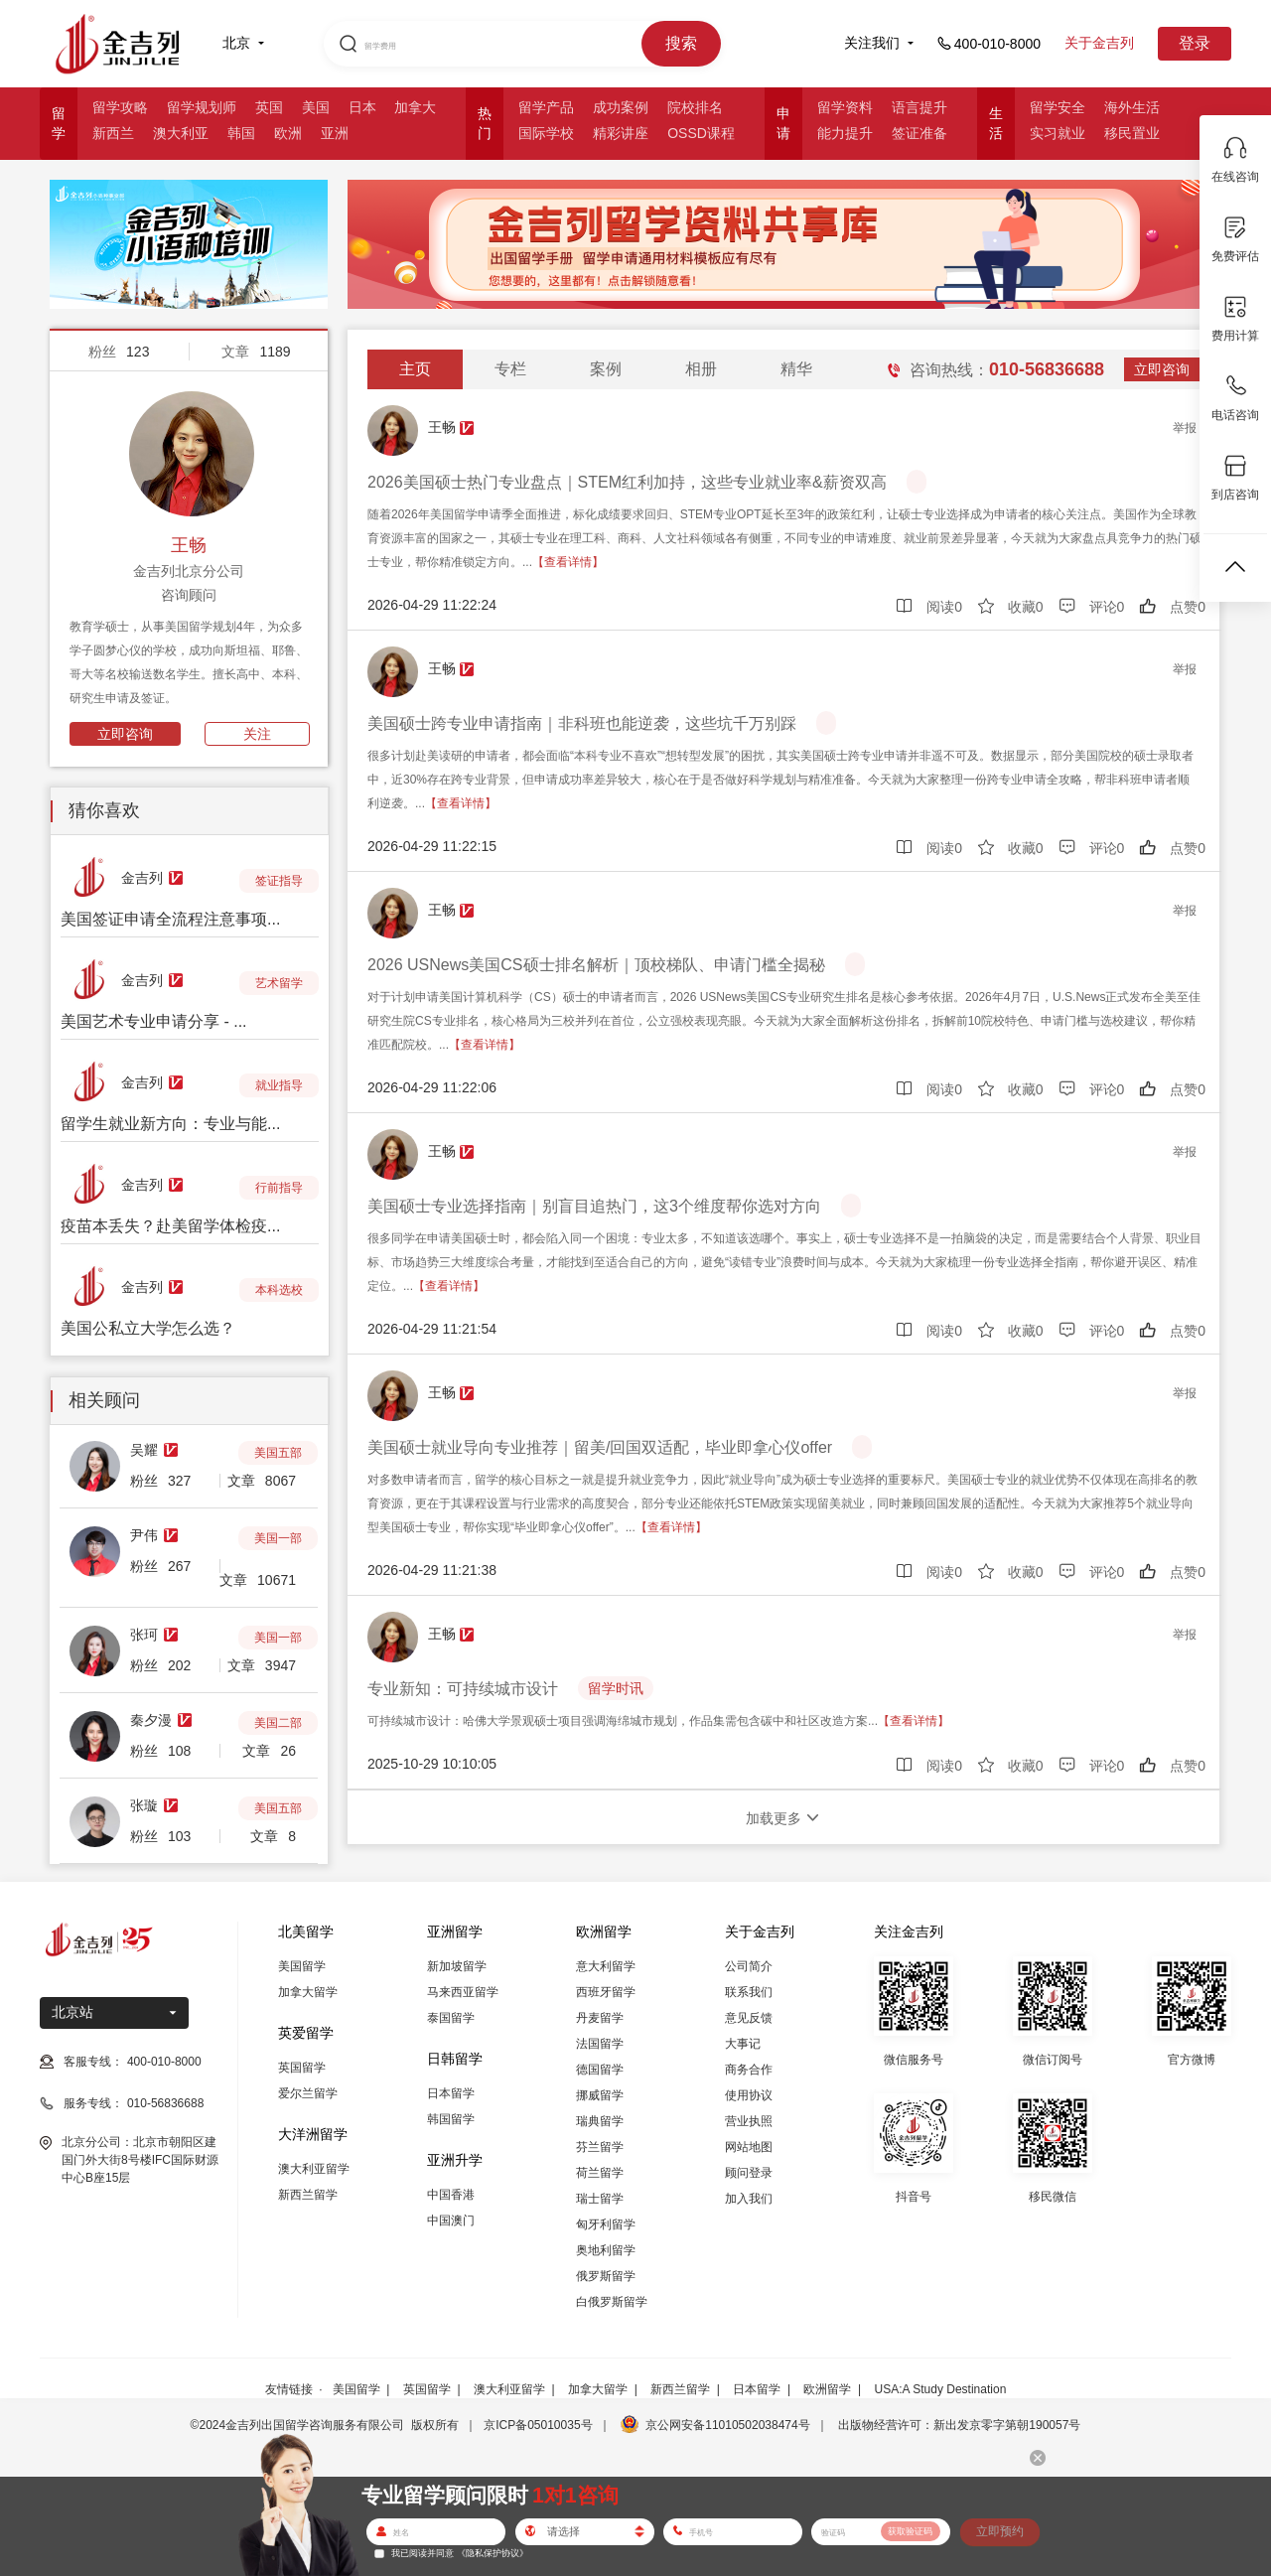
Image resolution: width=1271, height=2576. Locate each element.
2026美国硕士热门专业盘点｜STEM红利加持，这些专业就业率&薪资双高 (627, 482)
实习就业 (1057, 133)
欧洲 (288, 133)
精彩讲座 (620, 133)
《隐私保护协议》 (492, 2553)
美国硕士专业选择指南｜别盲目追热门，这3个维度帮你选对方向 (594, 1206)
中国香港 (451, 2195)
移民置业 (1132, 133)
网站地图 (749, 2147)
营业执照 (749, 2121)
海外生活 (1132, 107)
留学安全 (1057, 107)
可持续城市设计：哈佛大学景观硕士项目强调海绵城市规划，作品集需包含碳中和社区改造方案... (658, 1721)
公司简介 (749, 1966)
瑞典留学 (600, 2121)
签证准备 (919, 133)
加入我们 (749, 2199)
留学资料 (845, 107)
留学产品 (546, 107)
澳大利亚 (181, 133)
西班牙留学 (606, 1992)
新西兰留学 (308, 2195)
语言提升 (919, 107)
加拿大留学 (308, 1992)
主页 (415, 368)
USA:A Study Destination (941, 2389)
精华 (796, 368)
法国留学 (600, 2044)
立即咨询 (125, 734)
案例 (606, 368)
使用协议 (749, 2095)
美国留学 (302, 1966)
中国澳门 (451, 2220)
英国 (269, 107)
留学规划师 (201, 107)
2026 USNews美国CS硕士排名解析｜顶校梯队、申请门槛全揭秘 (596, 964)
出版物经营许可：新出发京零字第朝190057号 (959, 2425)
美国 (316, 107)
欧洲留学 (827, 2389)
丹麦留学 (600, 2018)
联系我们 (749, 1992)
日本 (362, 107)
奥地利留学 (606, 2250)
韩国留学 (451, 2119)
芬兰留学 (600, 2147)
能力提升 (845, 133)
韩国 (241, 133)
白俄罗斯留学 (611, 2302)
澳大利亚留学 (314, 2169)
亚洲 (335, 133)
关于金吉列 (1099, 43)
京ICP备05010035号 (538, 2425)
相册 (701, 368)
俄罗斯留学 (606, 2276)
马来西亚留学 (462, 1992)
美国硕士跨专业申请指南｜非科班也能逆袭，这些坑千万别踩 (581, 723)
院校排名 (695, 107)
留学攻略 (120, 107)
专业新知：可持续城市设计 (462, 1688)
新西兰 (113, 133)
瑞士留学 (600, 2199)
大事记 (743, 2044)
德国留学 (600, 2069)
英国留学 (302, 2068)
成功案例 (620, 107)
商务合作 (749, 2069)
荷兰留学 (600, 2173)
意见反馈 (749, 2018)
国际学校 (546, 133)
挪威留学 (600, 2095)
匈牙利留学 (606, 2224)
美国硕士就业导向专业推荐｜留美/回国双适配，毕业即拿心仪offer (599, 1447)
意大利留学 (606, 1966)
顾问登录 (749, 2173)
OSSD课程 (701, 133)
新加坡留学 (457, 1966)
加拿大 (415, 107)
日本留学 (451, 2093)
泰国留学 (451, 2018)
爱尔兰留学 (308, 2093)
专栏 (510, 368)
